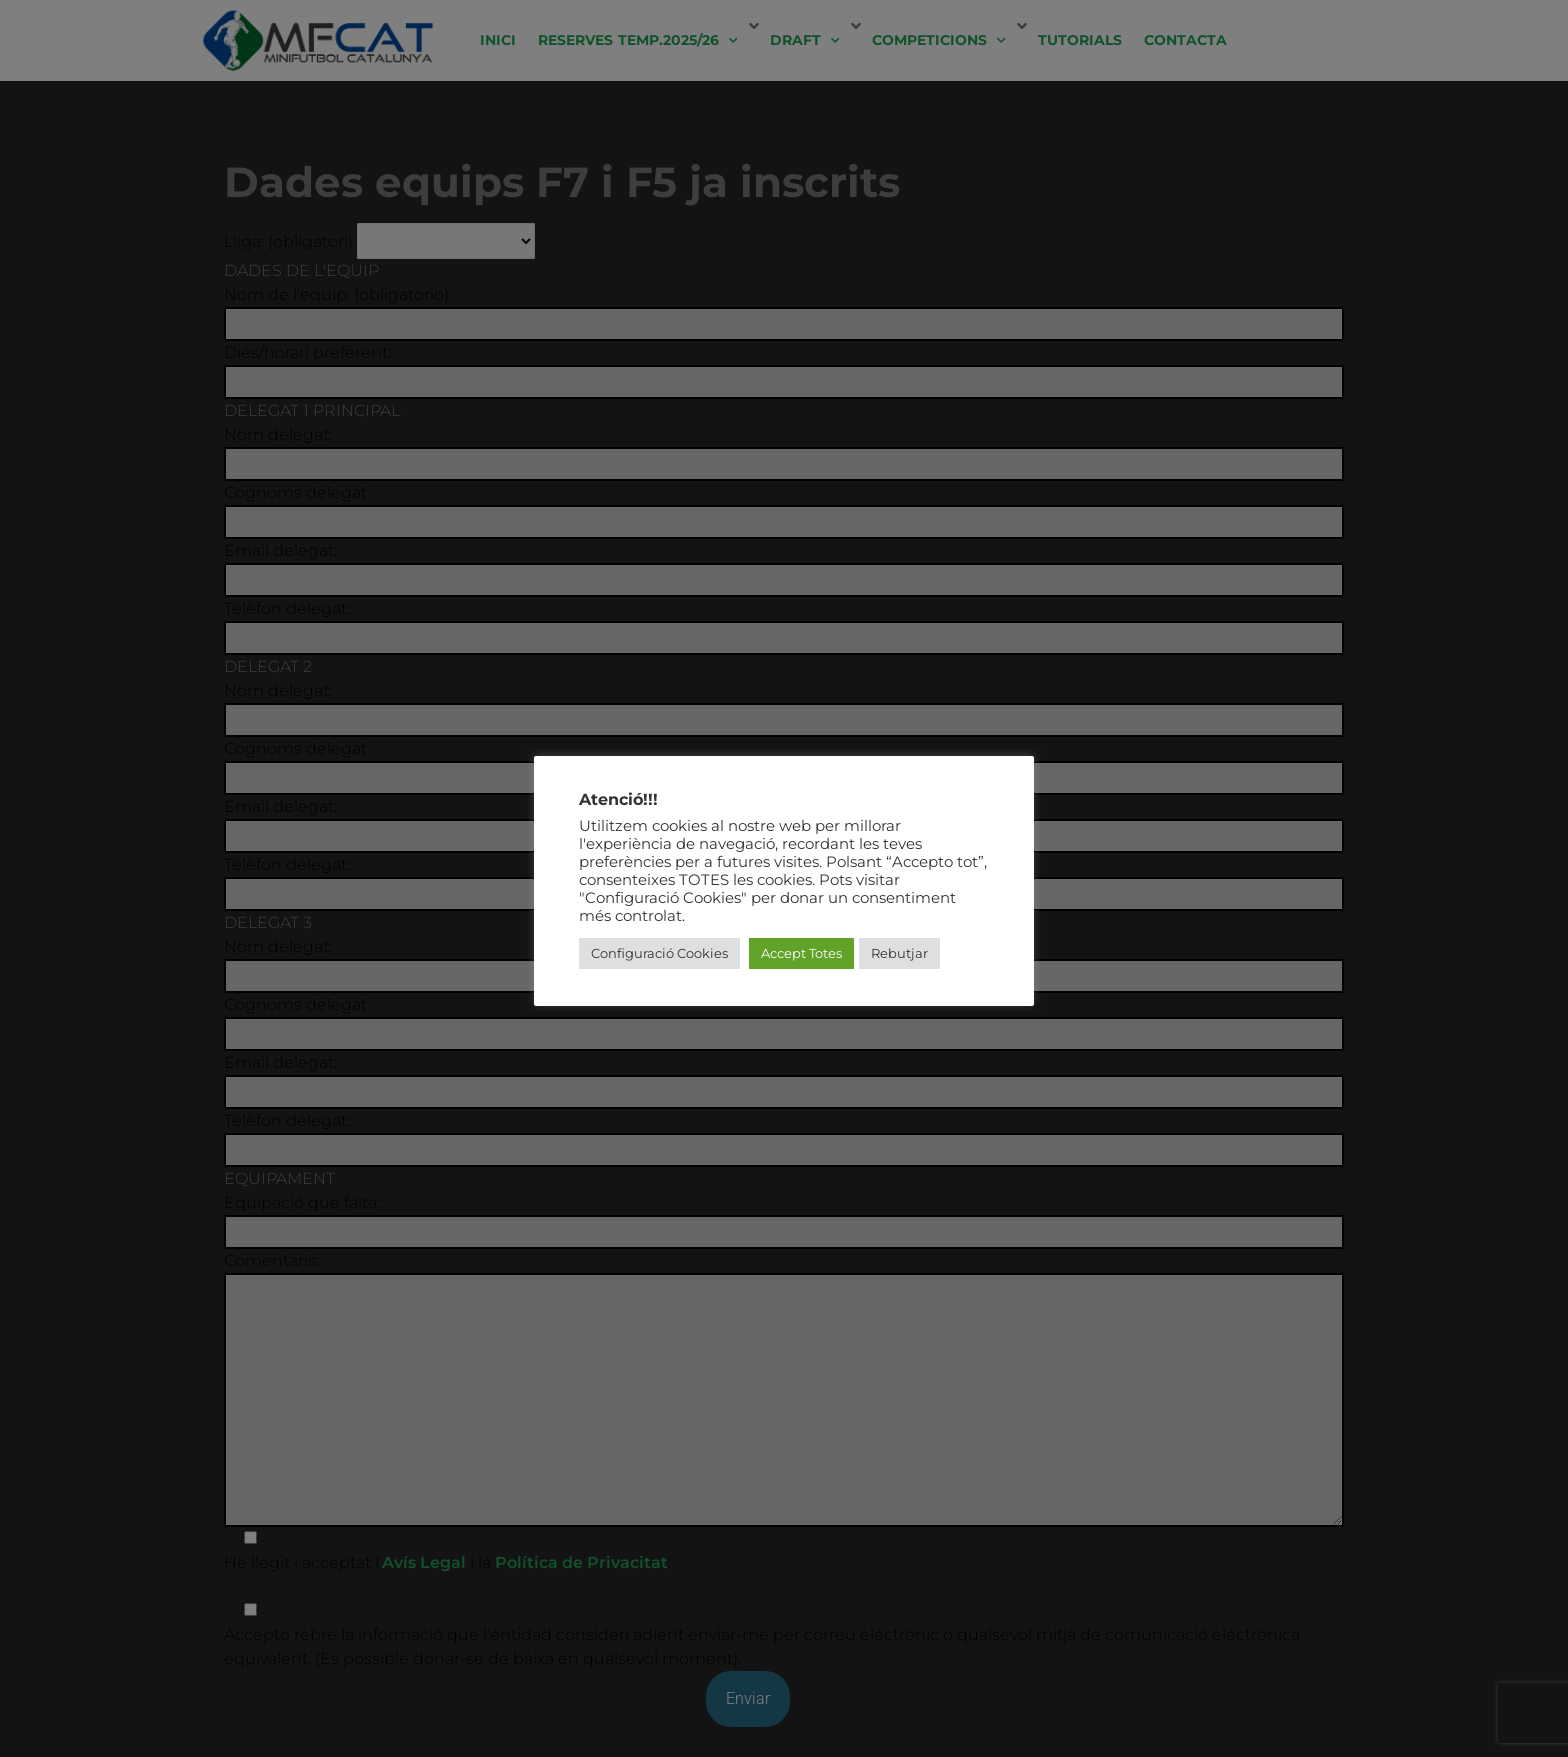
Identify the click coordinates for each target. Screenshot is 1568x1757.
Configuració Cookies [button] (659, 953)
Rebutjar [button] (899, 953)
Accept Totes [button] (801, 953)
